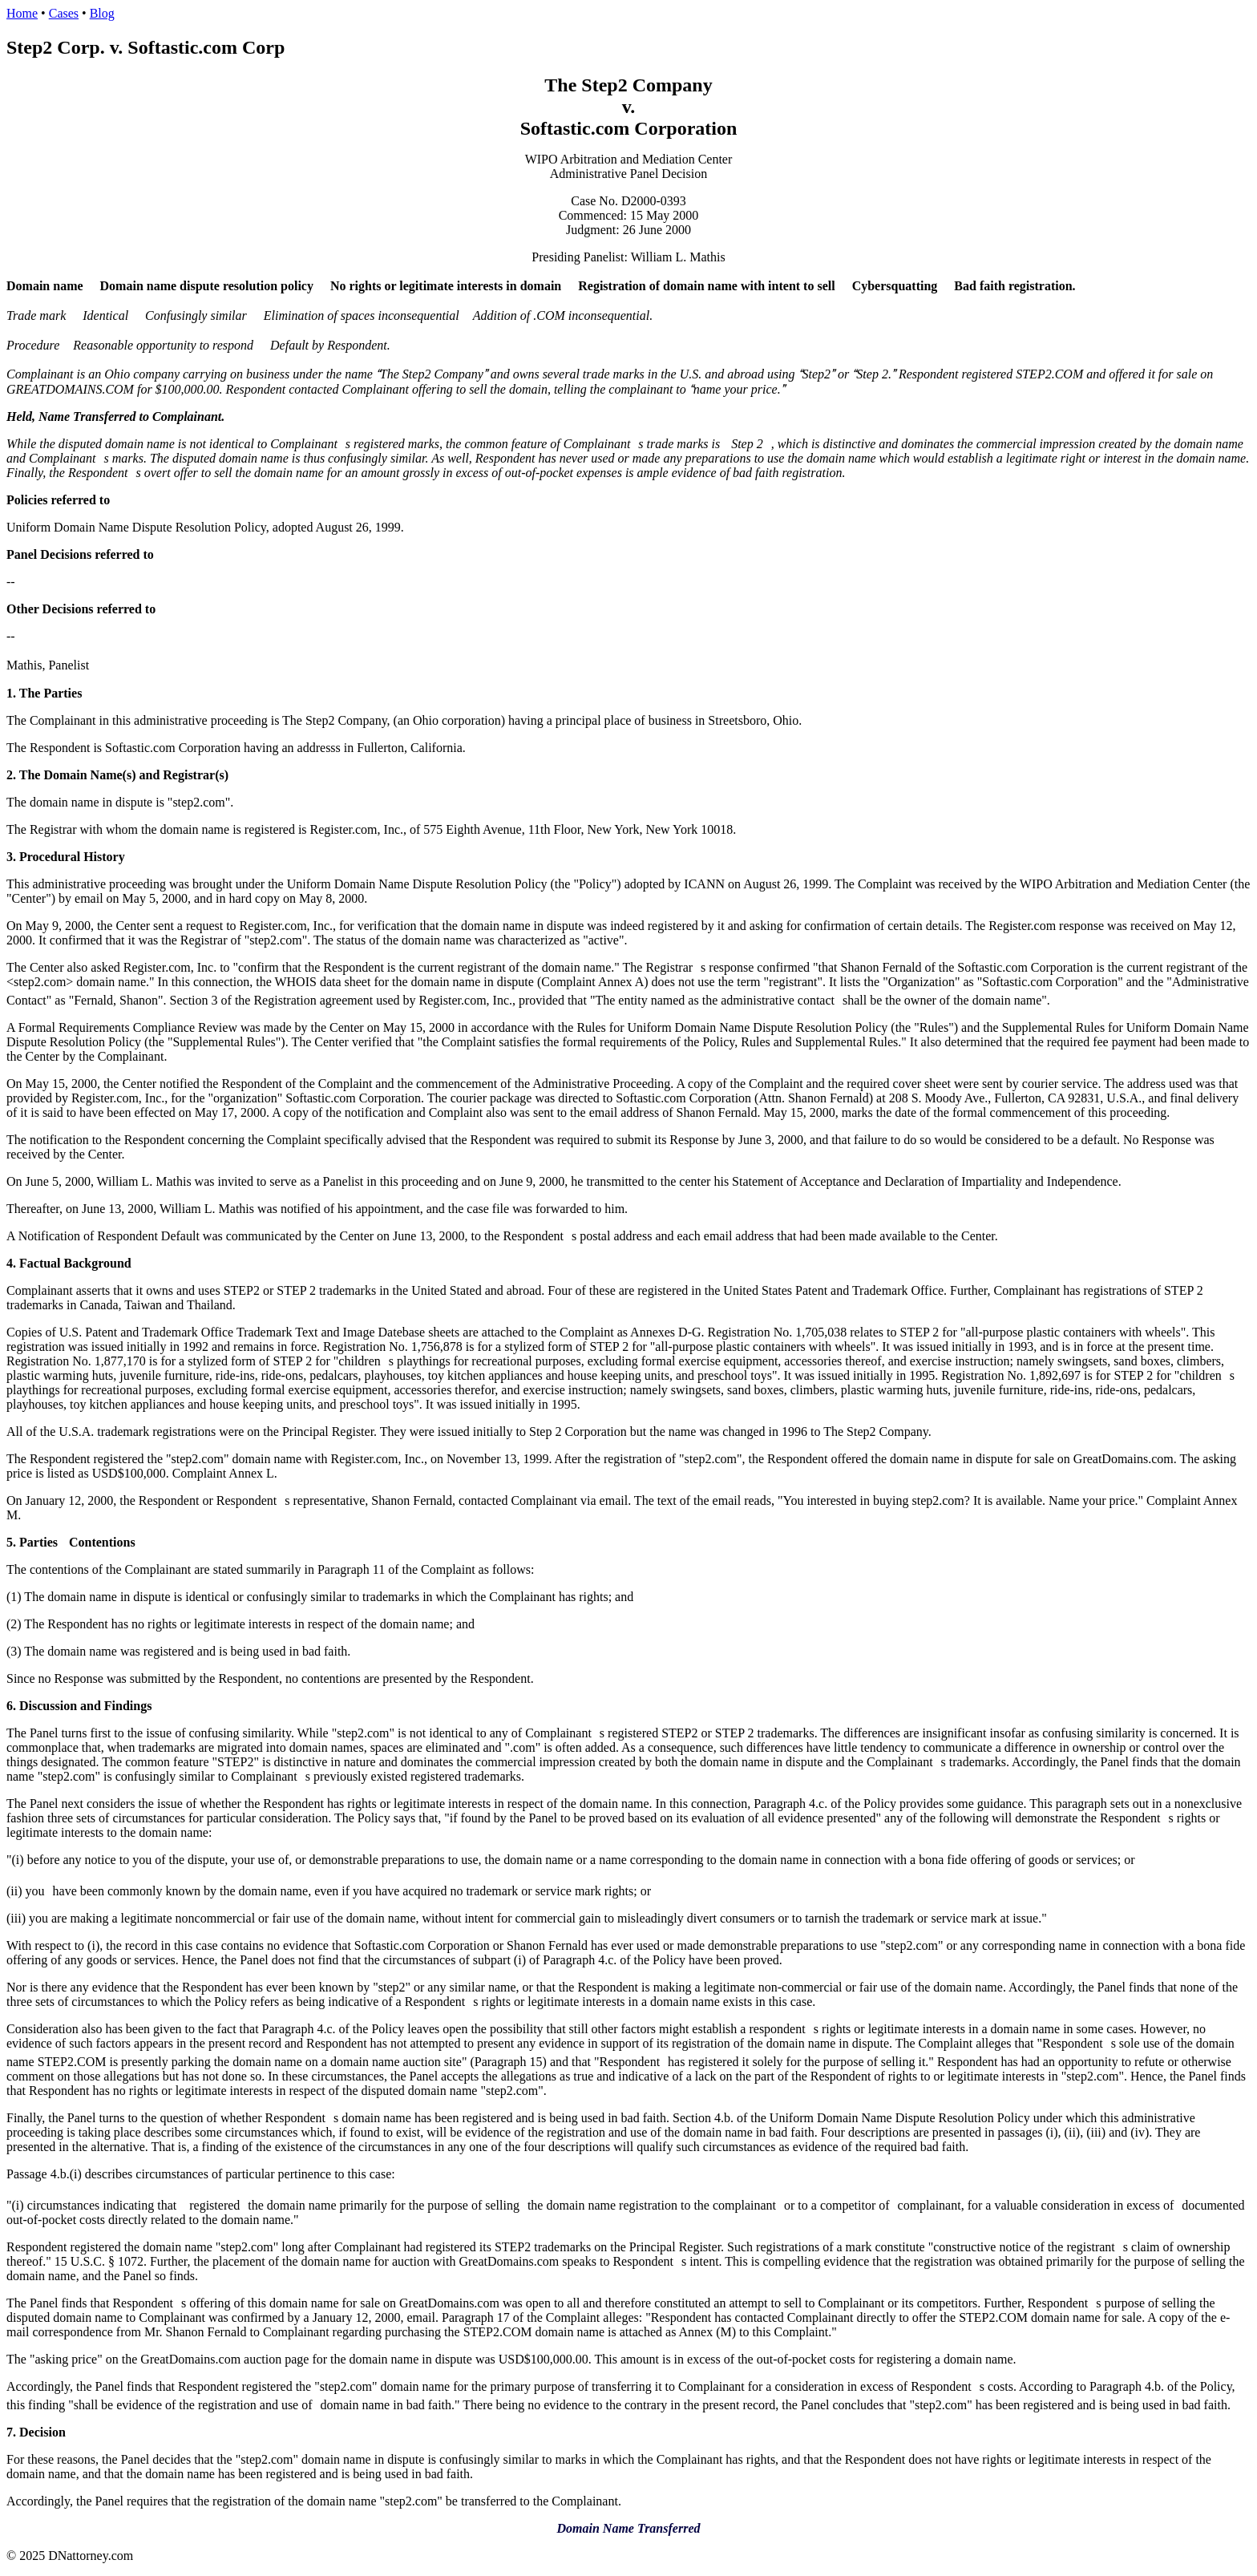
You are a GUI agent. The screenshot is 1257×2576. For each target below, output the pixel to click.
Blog (102, 13)
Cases (64, 13)
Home (22, 13)
